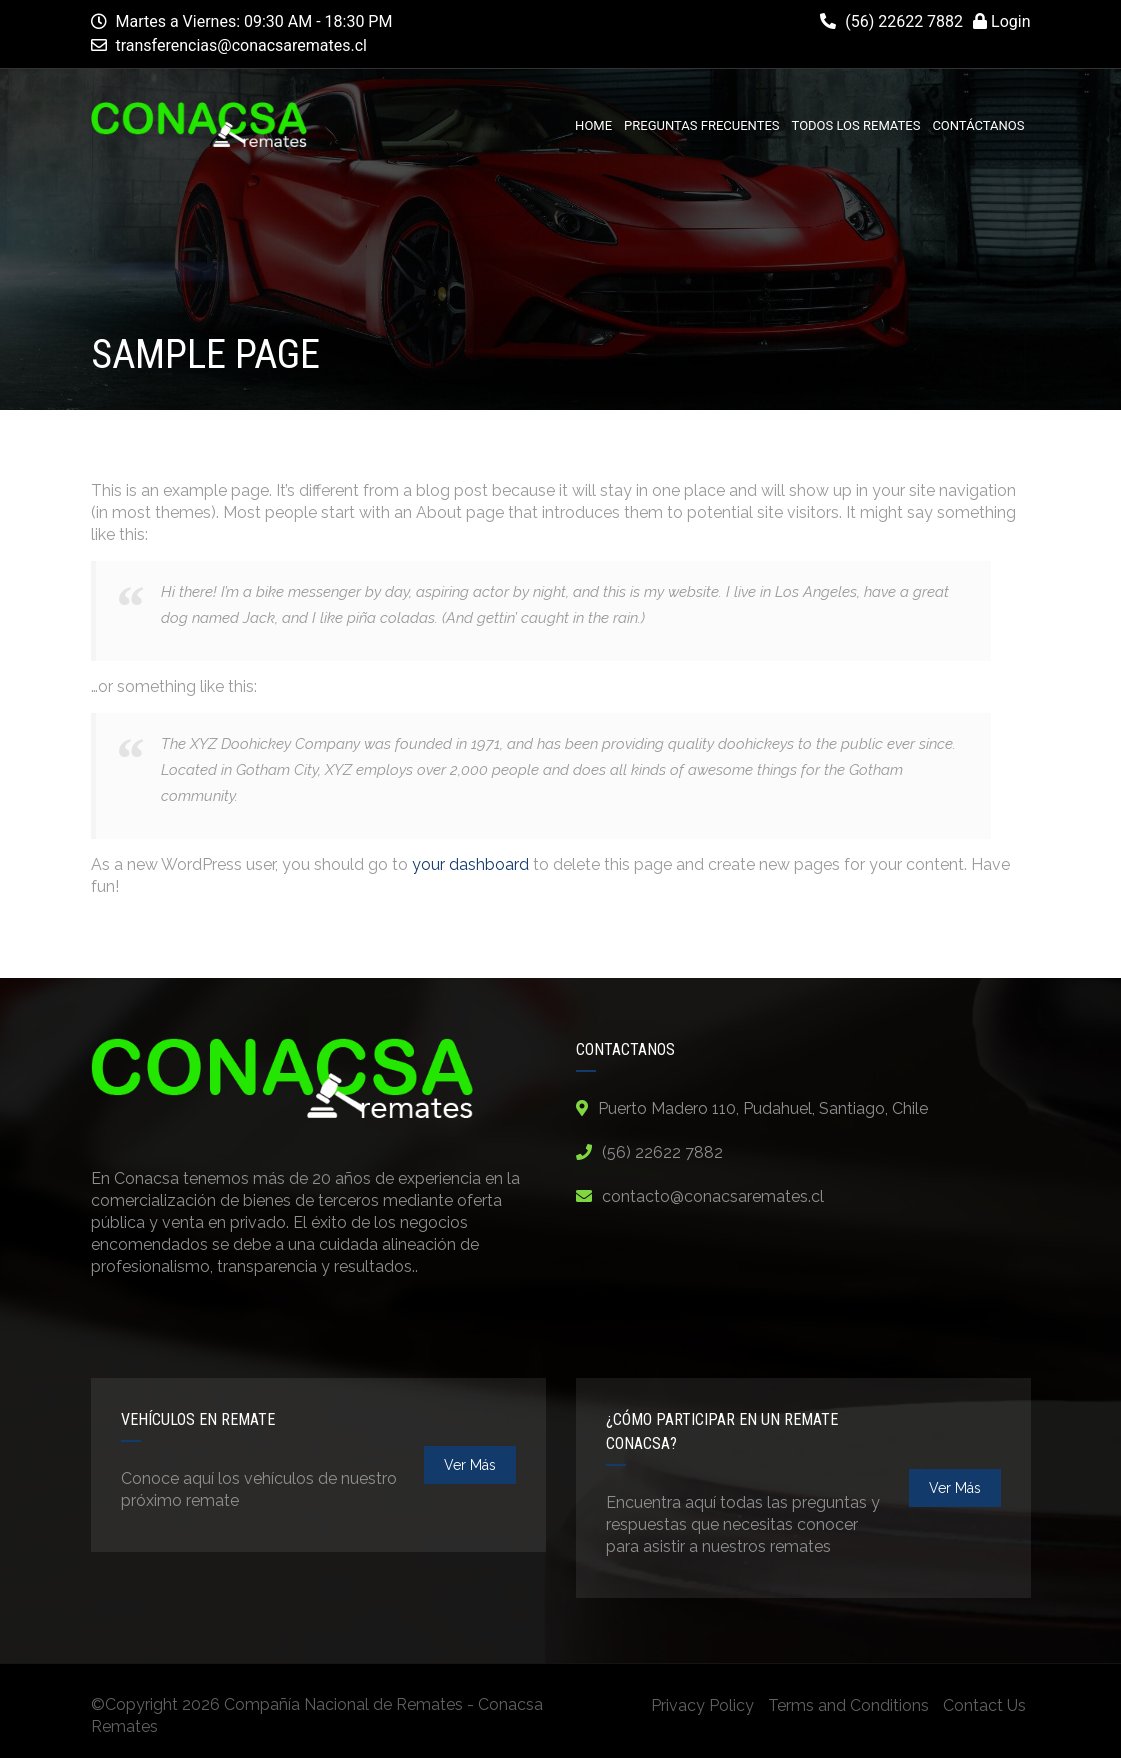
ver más (470, 1465)
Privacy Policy (702, 1705)
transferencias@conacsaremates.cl (241, 45)
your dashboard (470, 864)
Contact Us (984, 1705)
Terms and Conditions (848, 1705)
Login (1001, 21)
